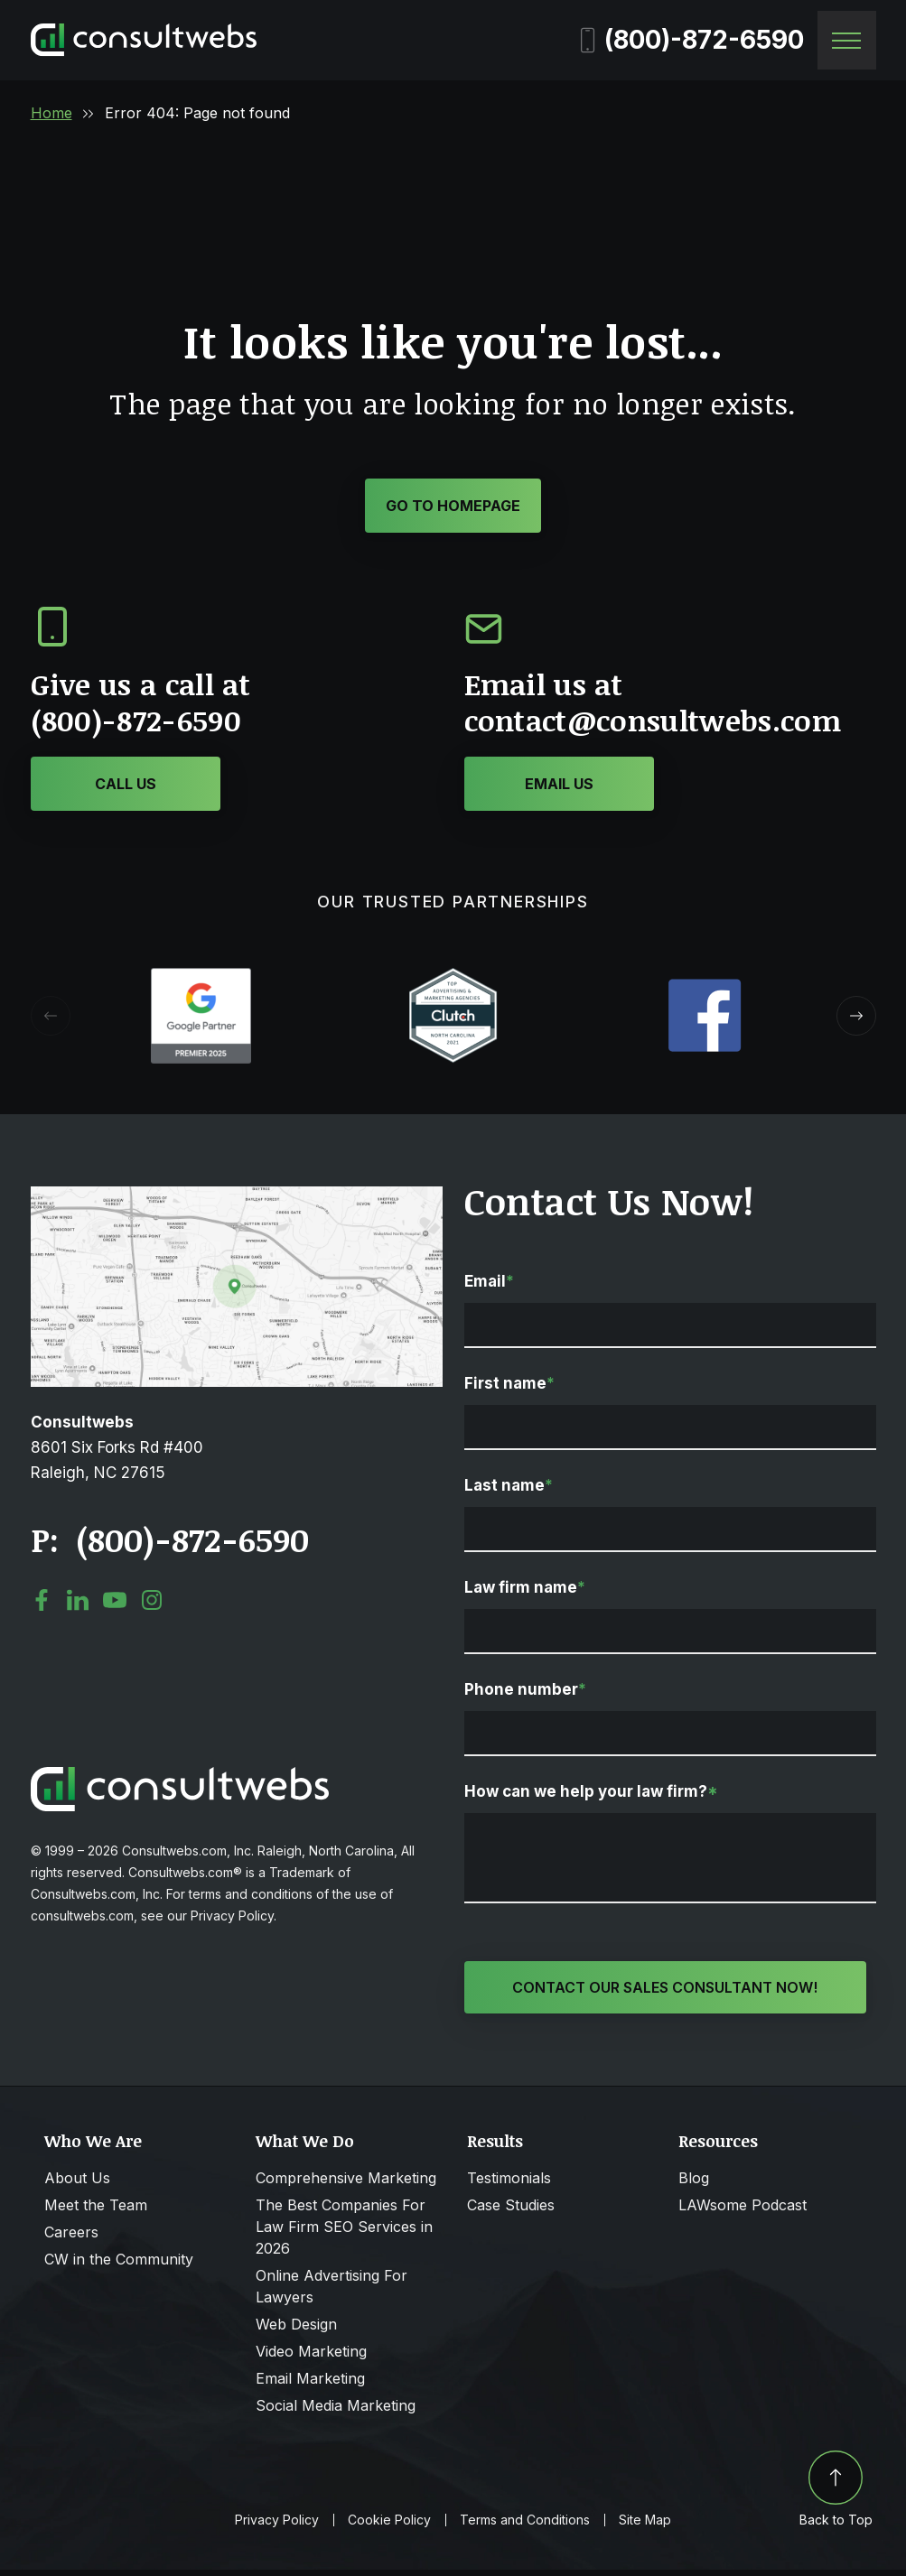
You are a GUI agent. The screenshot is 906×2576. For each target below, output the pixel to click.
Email (489, 1286)
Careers (71, 2238)
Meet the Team (95, 2211)
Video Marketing (311, 2357)
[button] (856, 1020)
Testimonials (509, 2184)
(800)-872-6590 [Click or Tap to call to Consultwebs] (136, 724)
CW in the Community (118, 2265)
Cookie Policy (389, 2526)
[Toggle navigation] (846, 40)
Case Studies (511, 2211)
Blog (693, 2184)
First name (509, 1388)
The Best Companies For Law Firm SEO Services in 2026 (344, 2233)
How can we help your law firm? (591, 1796)
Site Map (645, 2526)
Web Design (296, 2330)
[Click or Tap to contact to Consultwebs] (559, 788)
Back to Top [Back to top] (836, 2495)
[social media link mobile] (41, 1604)
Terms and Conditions (525, 2526)
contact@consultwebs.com (652, 724)
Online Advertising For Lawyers (331, 2292)
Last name (508, 1490)
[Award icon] (201, 981)
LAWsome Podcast (742, 2211)
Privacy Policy (277, 2526)
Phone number (525, 1694)
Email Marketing (310, 2385)
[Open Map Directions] (237, 1200)
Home (51, 113)
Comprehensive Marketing (346, 2184)
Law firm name (524, 1592)
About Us (77, 2184)
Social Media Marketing (336, 2412)
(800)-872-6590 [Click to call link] (192, 1543)
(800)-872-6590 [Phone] (692, 39)
